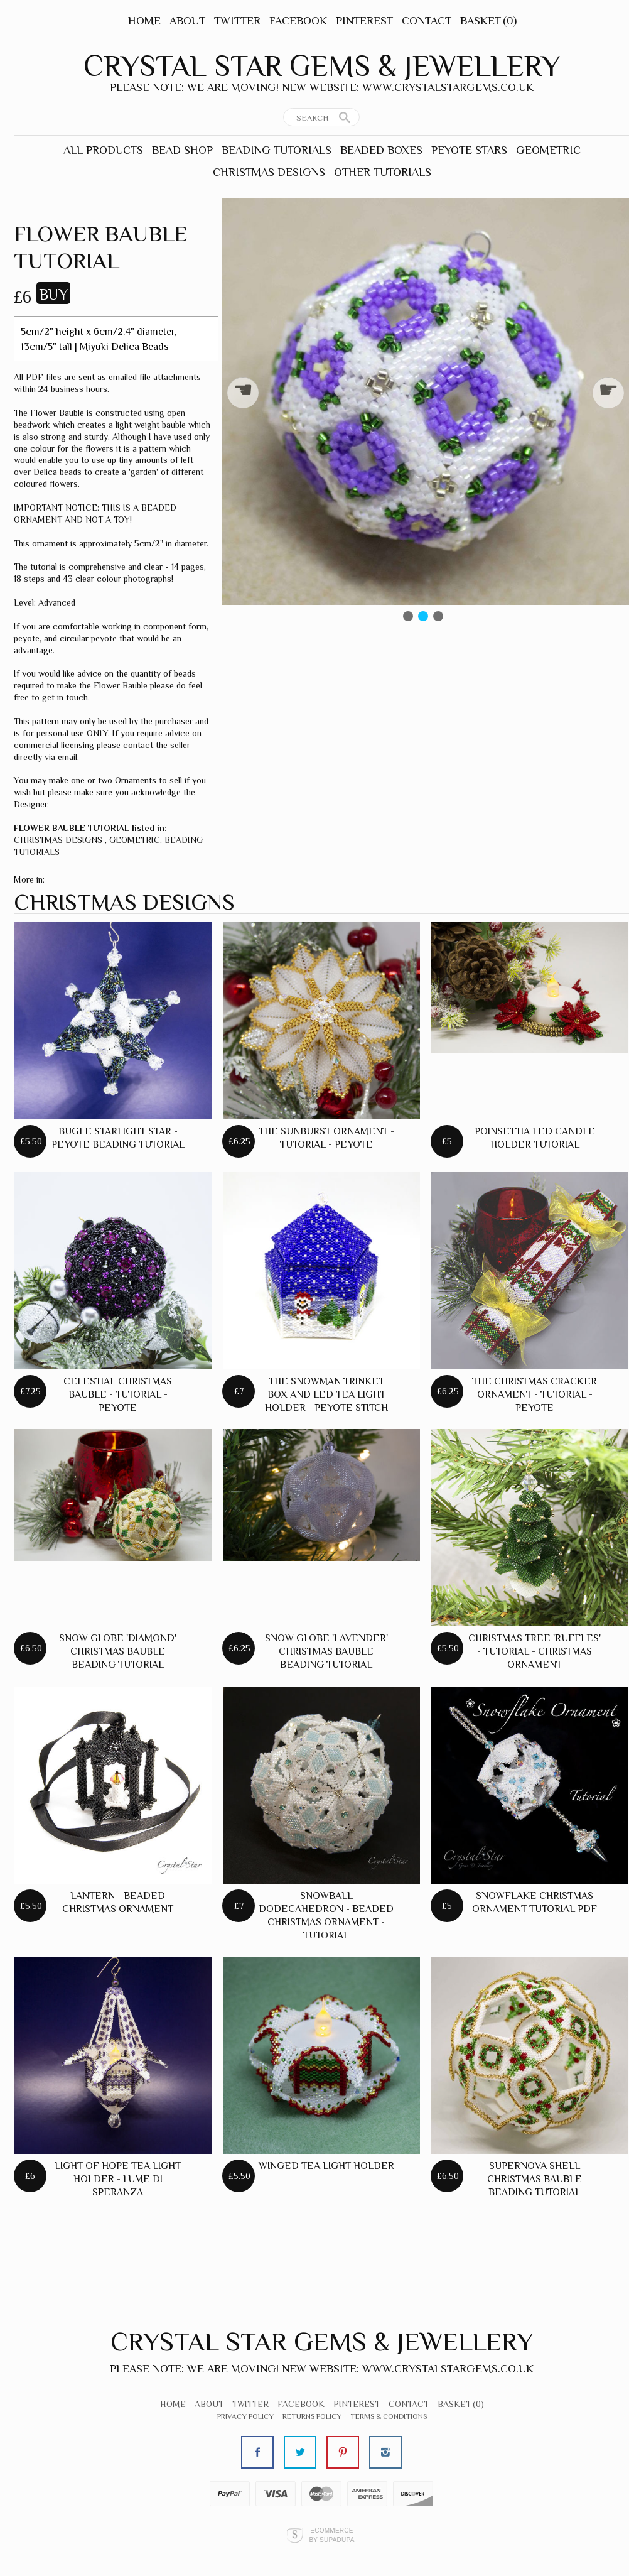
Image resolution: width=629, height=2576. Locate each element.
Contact (426, 20)
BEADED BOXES (381, 150)
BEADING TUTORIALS (276, 150)
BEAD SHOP (182, 150)
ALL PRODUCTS (103, 150)
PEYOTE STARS (469, 150)
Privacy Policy (245, 2416)
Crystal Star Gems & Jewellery (321, 66)
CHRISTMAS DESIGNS (269, 172)
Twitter (237, 20)
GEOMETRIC (548, 150)
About (187, 20)
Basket (488, 20)
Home (144, 20)
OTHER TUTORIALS (382, 172)
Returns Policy (311, 2416)
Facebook (298, 20)
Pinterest (364, 20)
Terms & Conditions (388, 2416)
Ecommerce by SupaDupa (331, 2534)
